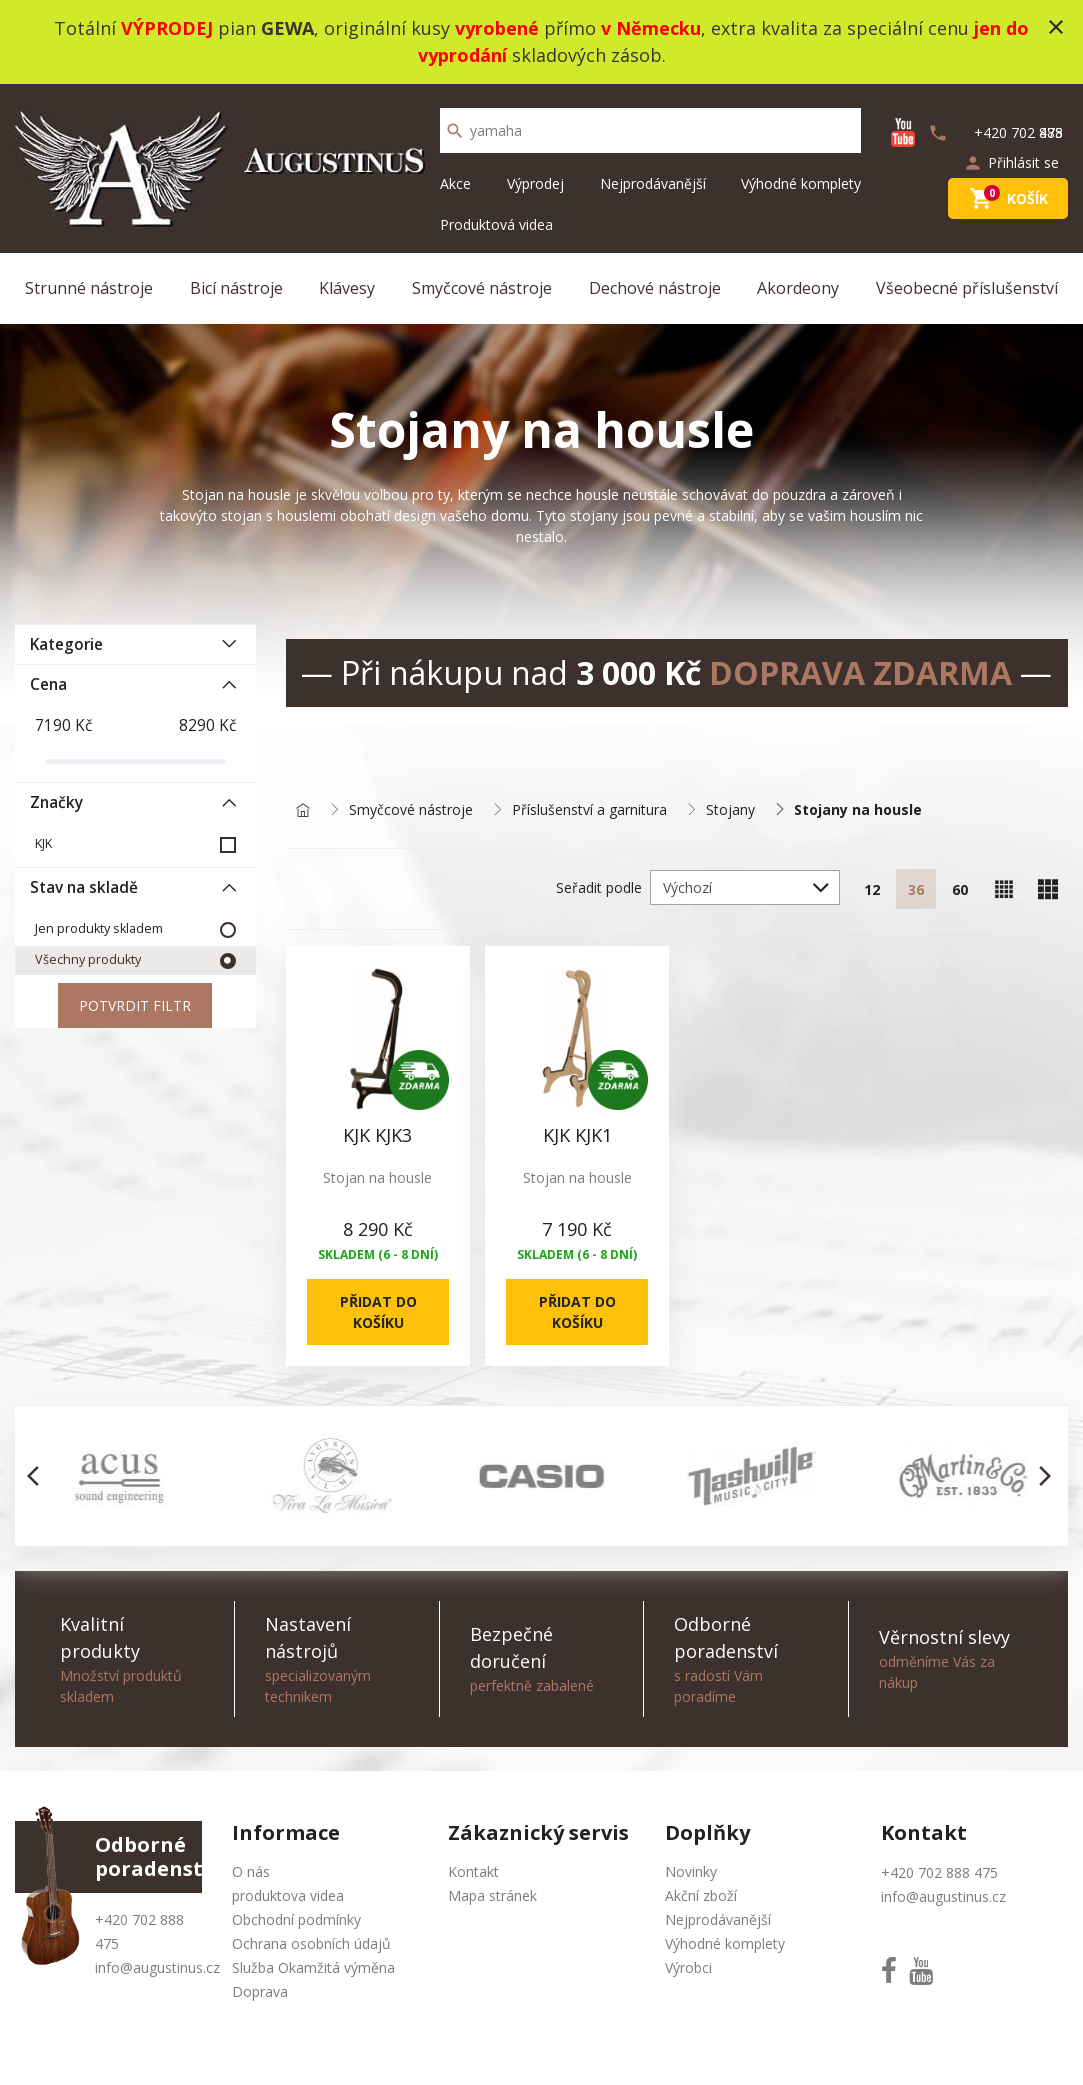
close (1056, 27)
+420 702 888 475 (939, 1872)
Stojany (730, 810)
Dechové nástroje (655, 288)
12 (872, 889)
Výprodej (535, 183)
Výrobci (688, 1967)
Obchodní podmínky (296, 1919)
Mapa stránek (492, 1895)
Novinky (691, 1871)
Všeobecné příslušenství (967, 288)
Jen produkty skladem (99, 928)
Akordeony (798, 288)
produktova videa (288, 1895)
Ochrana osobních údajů (311, 1943)
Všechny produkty (88, 959)
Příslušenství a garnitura (589, 810)
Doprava (260, 1991)
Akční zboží (701, 1895)
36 (916, 889)
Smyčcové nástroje (482, 288)
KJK (43, 843)
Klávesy (347, 288)
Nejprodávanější (653, 183)
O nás (251, 1871)
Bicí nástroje (236, 288)
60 (960, 889)
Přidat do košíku (377, 1312)
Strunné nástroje (89, 288)
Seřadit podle (599, 887)
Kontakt (473, 1871)
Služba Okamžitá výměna (313, 1967)
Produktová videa (496, 224)
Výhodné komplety (801, 183)
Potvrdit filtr (135, 1005)
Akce (455, 183)
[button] (38, 1476)
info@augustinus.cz (157, 1967)
